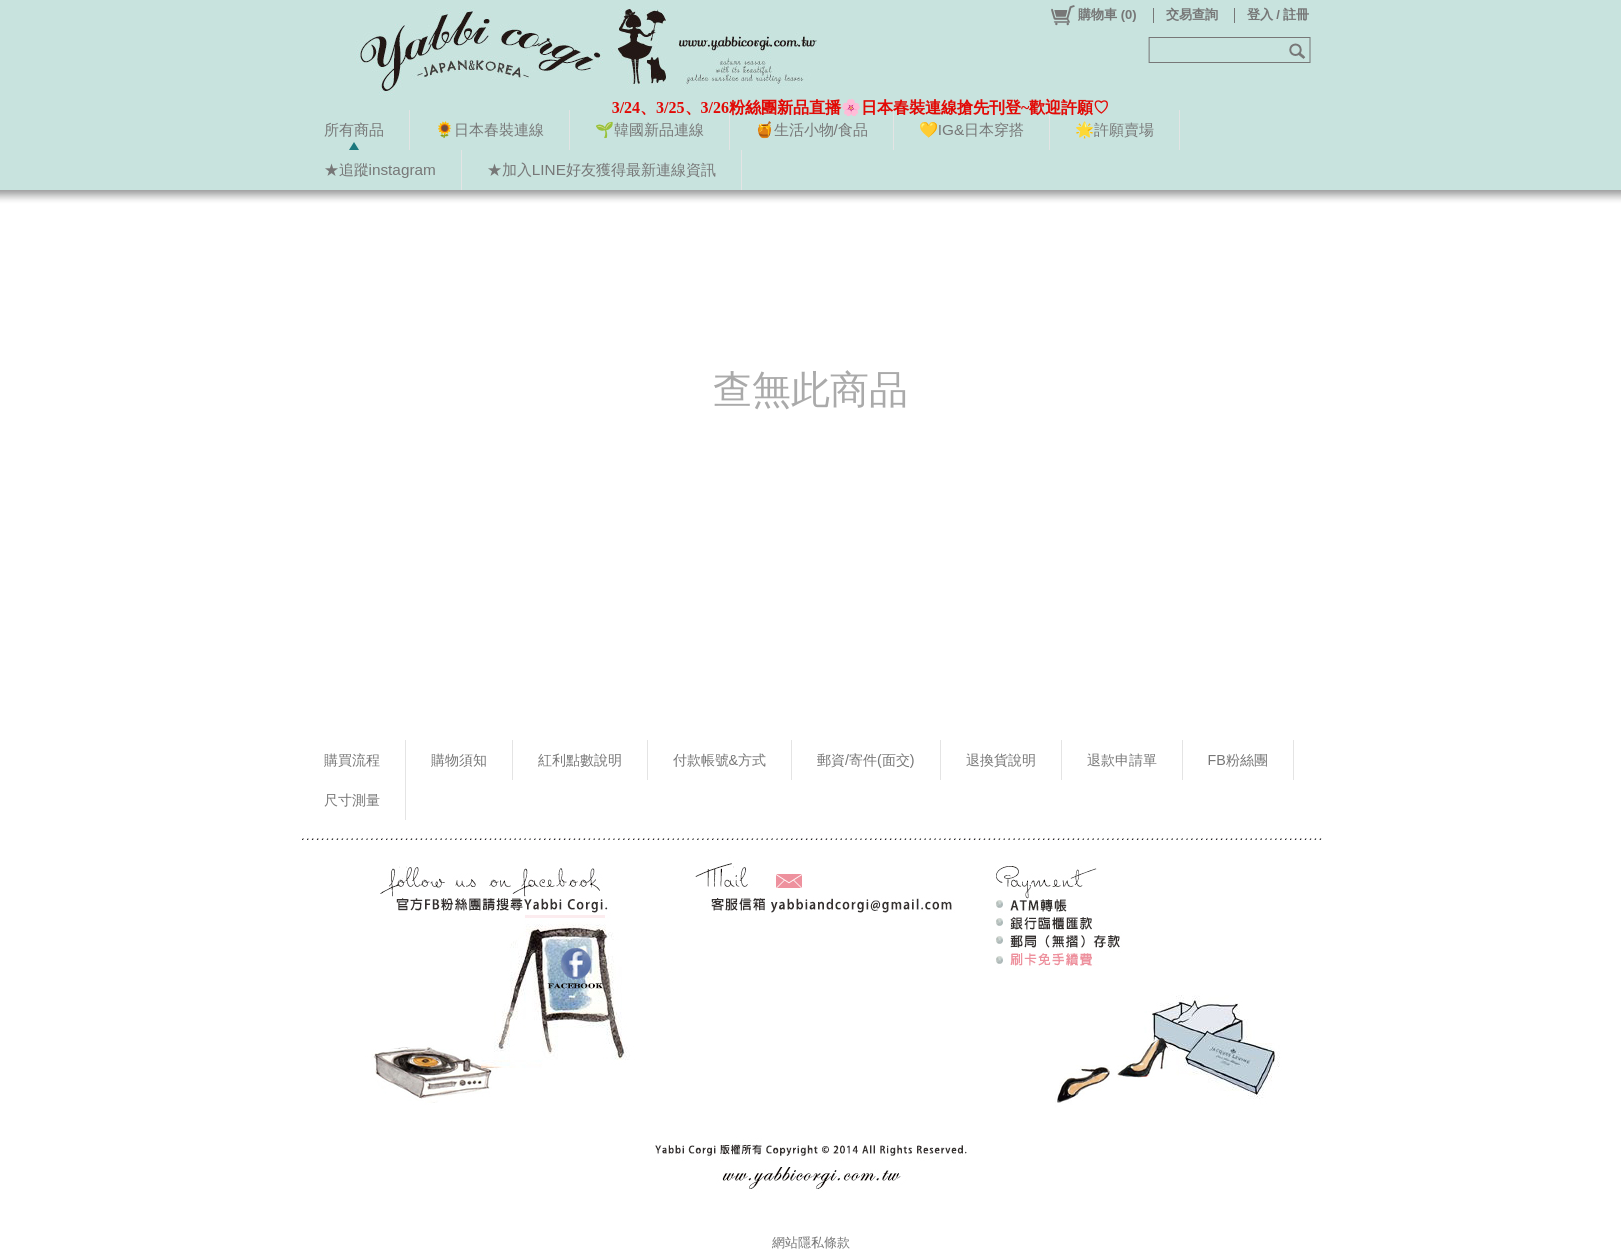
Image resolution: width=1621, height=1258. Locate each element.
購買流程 (352, 760)
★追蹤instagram (380, 169)
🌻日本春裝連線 (489, 129)
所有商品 (354, 129)
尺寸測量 (352, 800)
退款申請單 (1122, 760)
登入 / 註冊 (1278, 14)
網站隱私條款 (811, 1242)
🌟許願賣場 (1114, 129)
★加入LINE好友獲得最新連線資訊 (601, 169)
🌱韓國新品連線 (649, 129)
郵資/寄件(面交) (866, 760)
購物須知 (459, 760)
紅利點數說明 (580, 760)
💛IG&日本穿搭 (971, 129)
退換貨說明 (1001, 760)
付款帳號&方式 (720, 760)
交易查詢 (1192, 14)
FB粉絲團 (1238, 760)
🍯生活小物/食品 (811, 129)
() (1092, 15)
